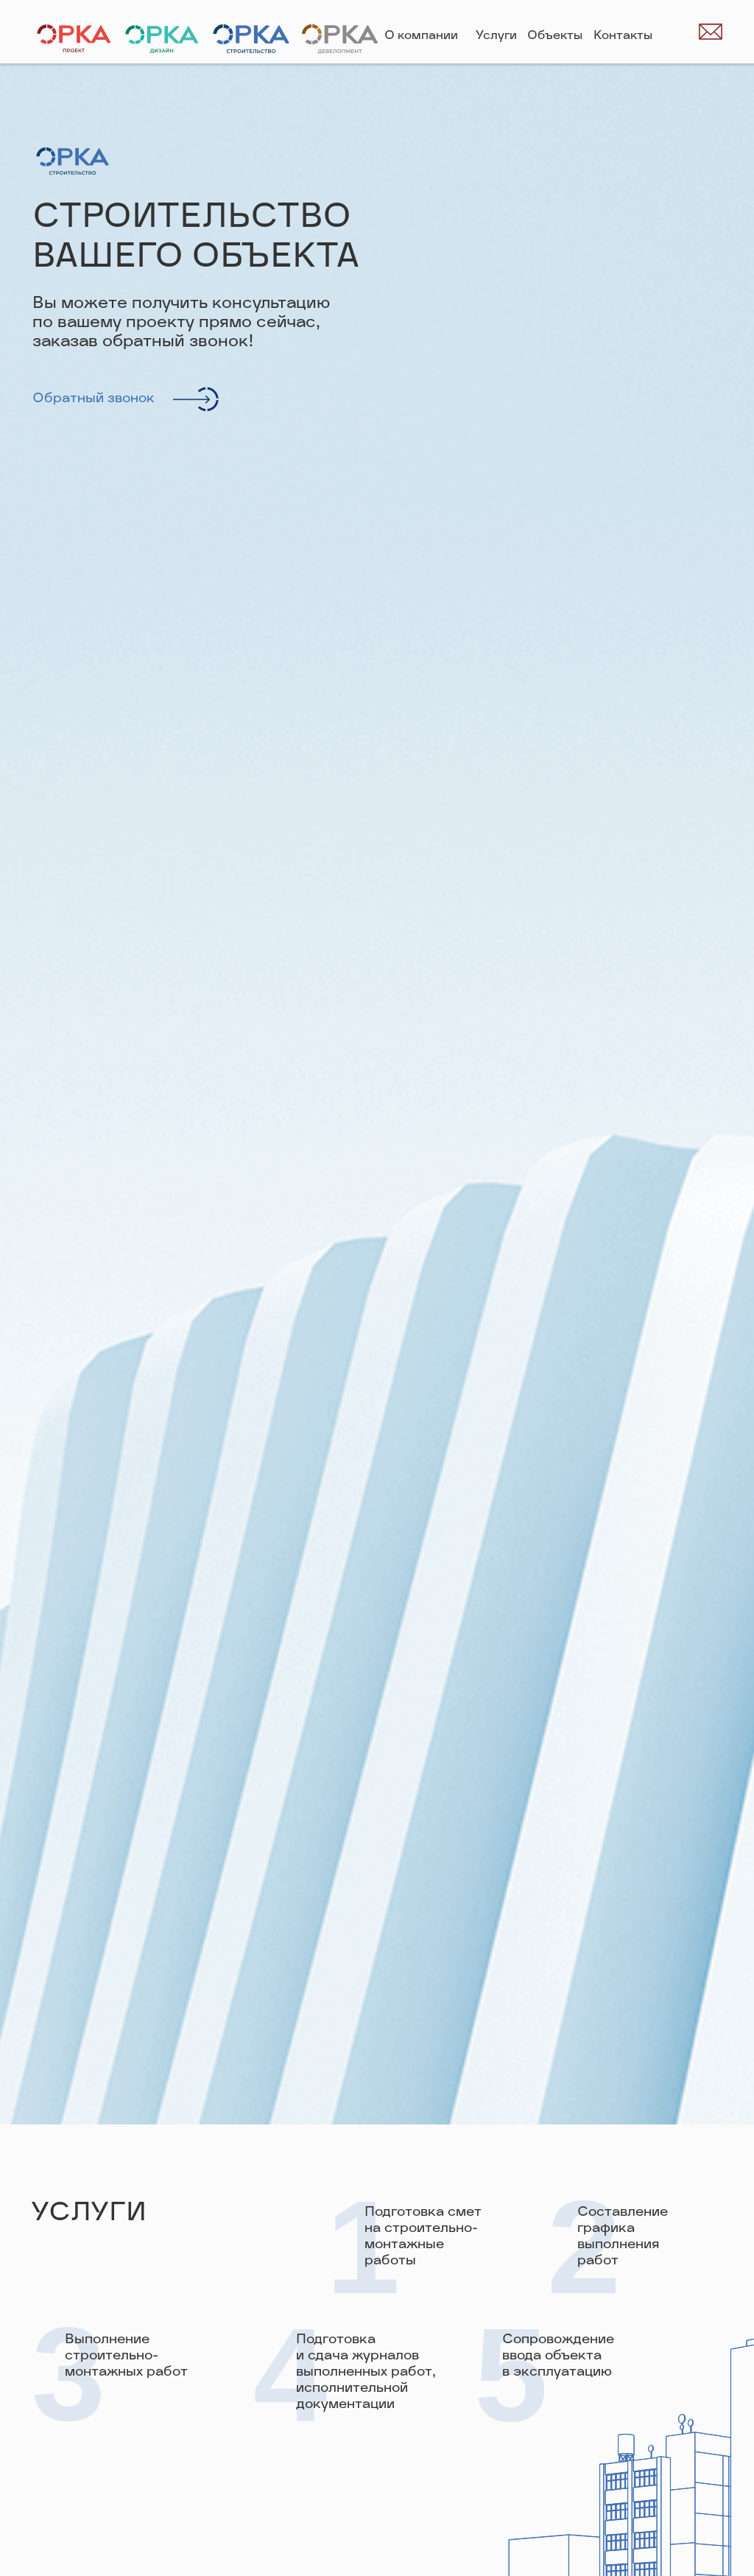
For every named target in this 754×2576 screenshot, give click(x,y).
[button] (197, 399)
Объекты (554, 36)
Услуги (496, 36)
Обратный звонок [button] (93, 399)
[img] (676, 31)
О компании (421, 36)
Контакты (622, 36)
